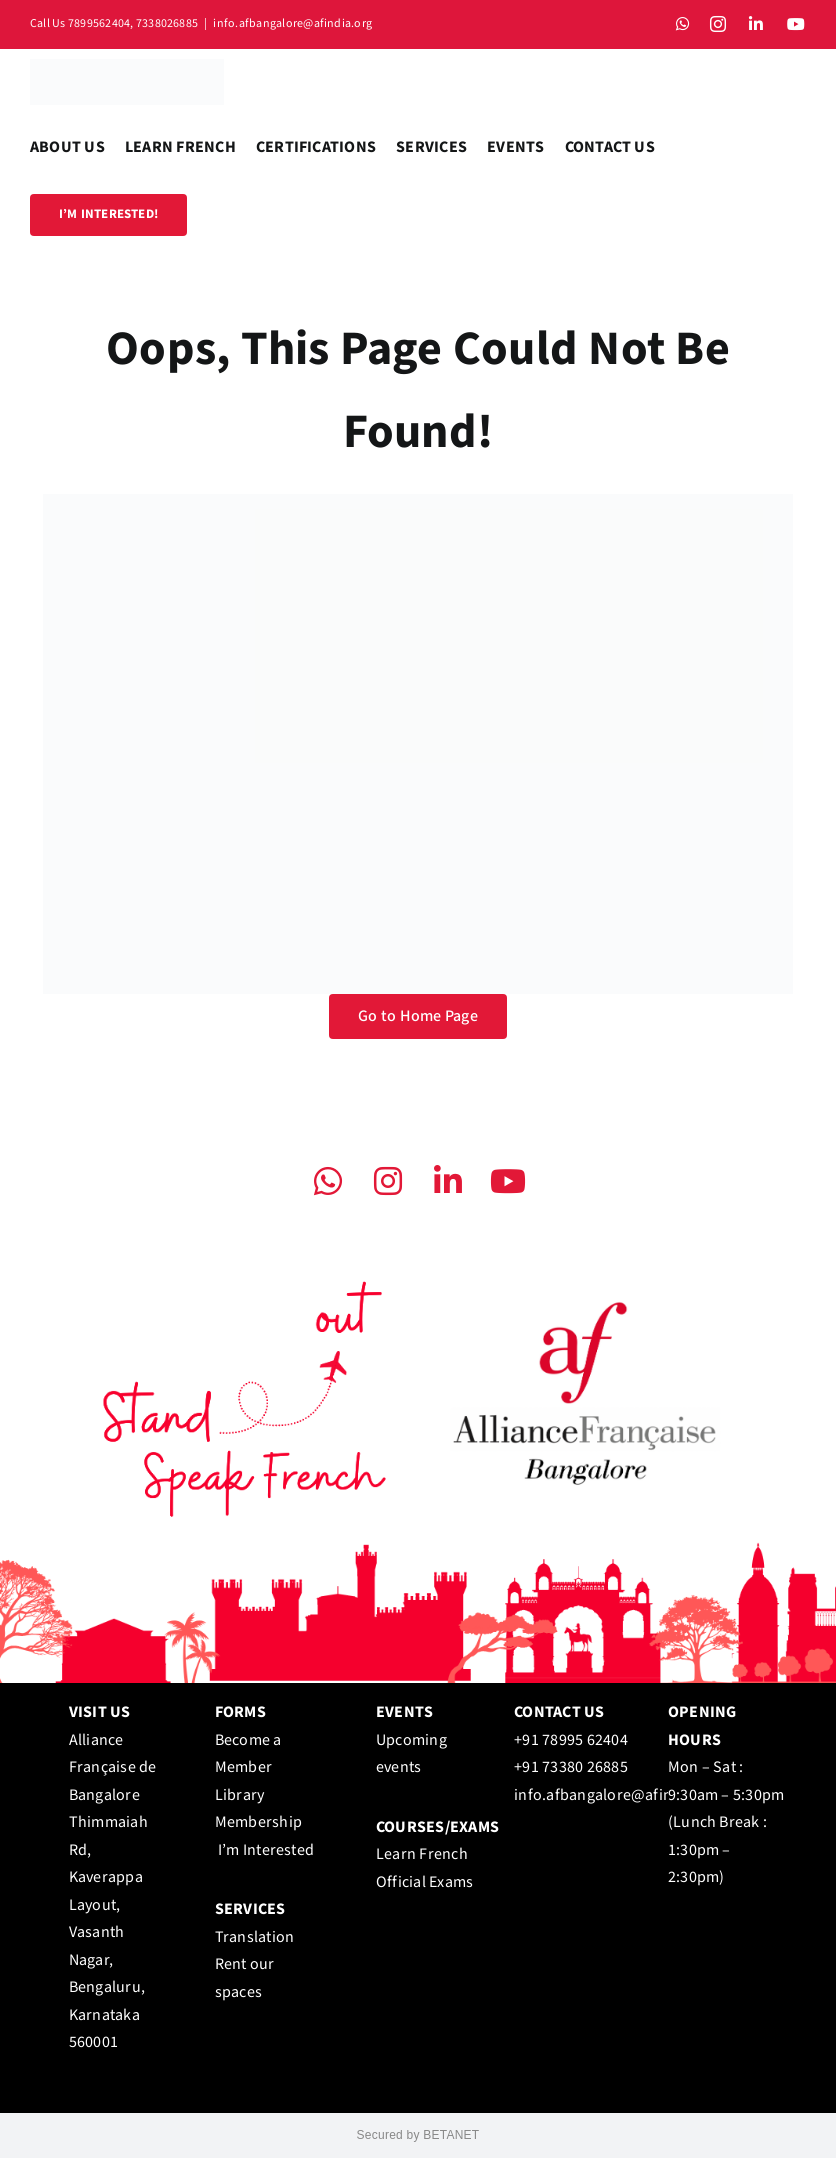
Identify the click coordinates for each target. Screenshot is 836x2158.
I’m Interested (266, 1850)
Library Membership (262, 1823)
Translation (255, 1937)
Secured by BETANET (418, 2135)
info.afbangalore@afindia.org (292, 23)
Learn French (422, 1854)
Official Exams (424, 1882)
